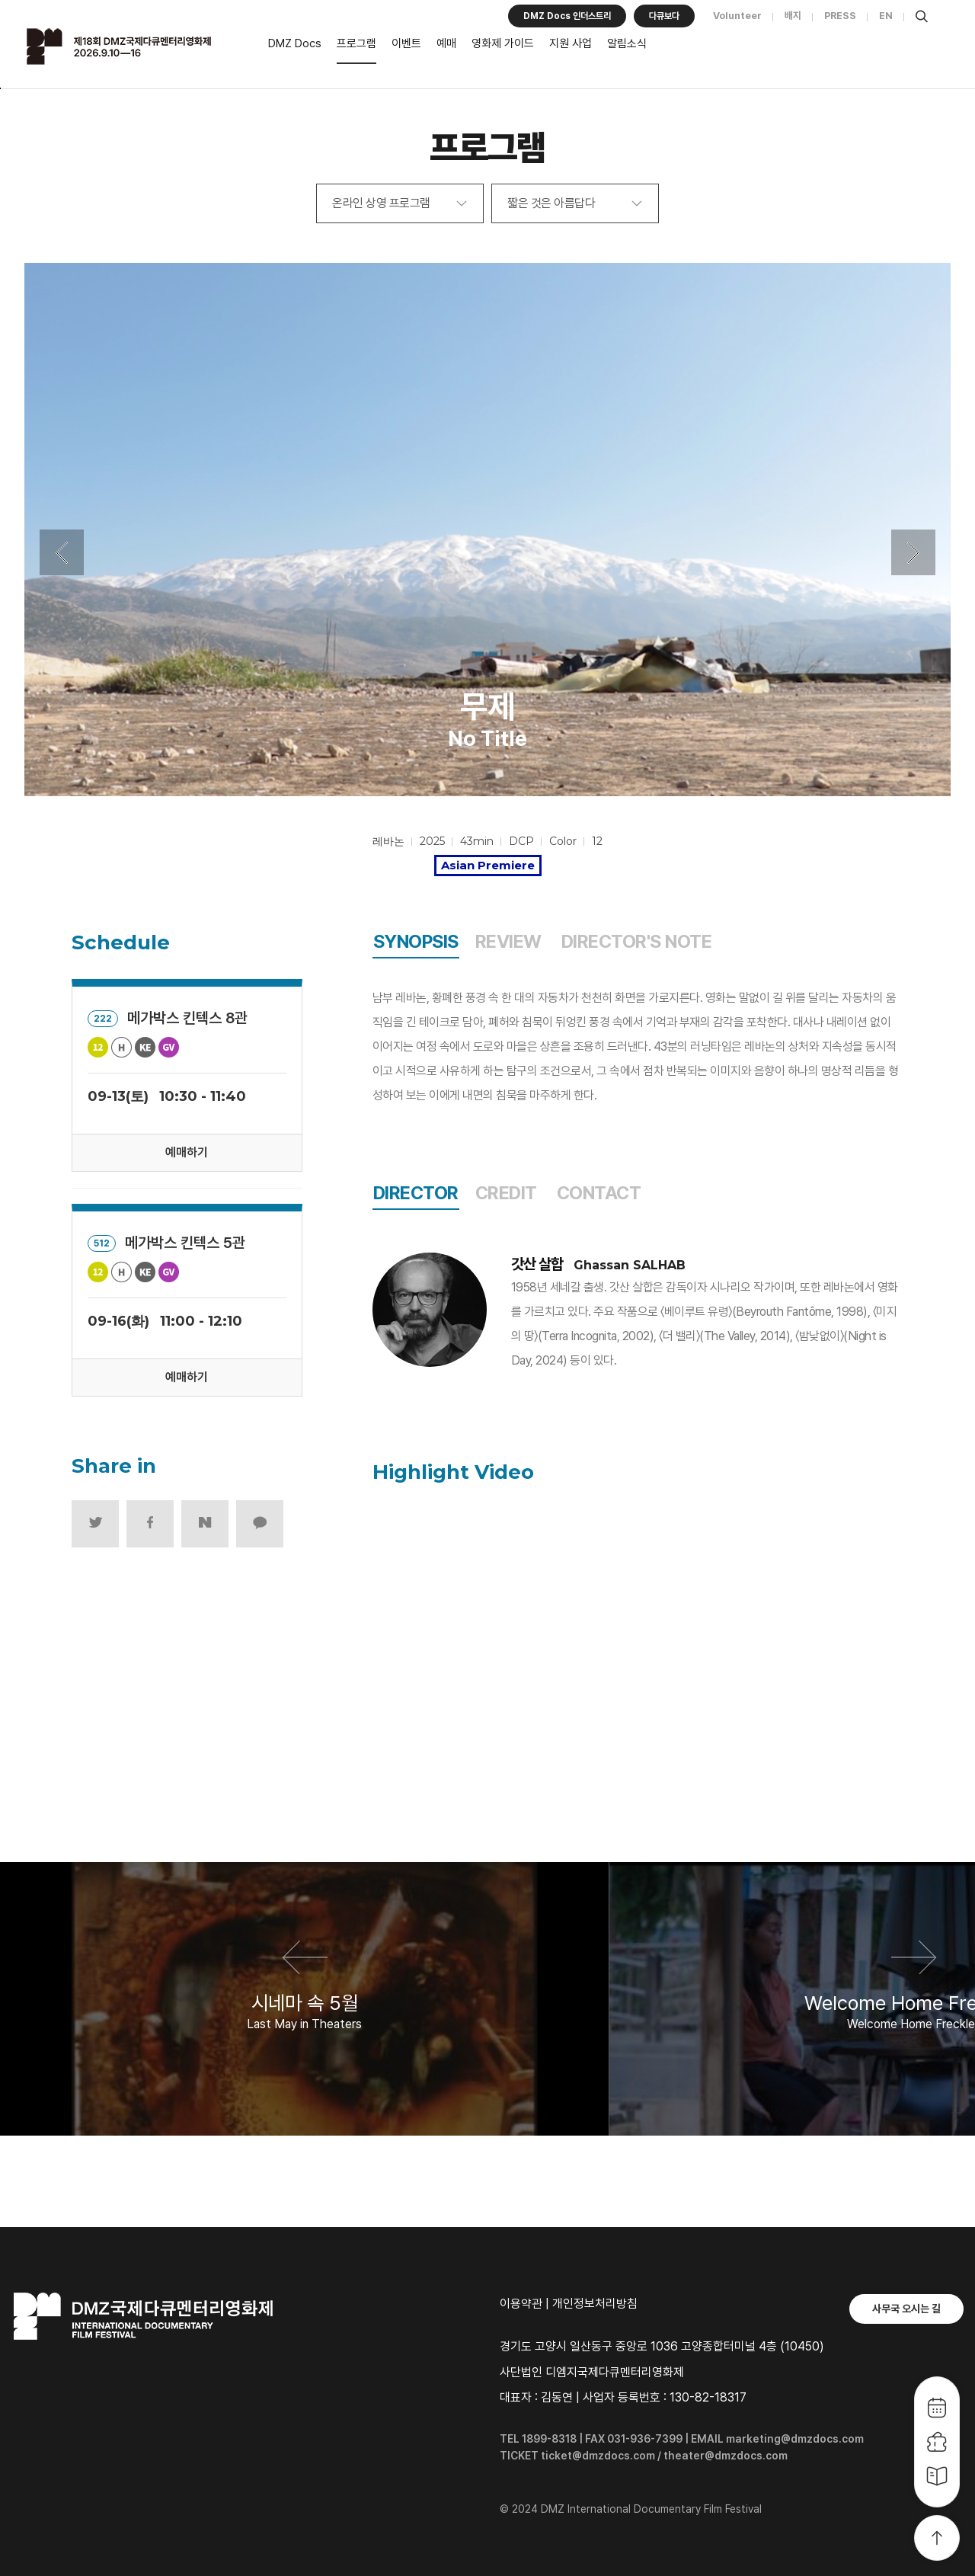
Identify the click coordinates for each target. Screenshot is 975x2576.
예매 (446, 43)
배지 (793, 15)
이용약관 (521, 2303)
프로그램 (356, 43)
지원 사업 (570, 43)
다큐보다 (664, 16)
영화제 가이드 (503, 43)
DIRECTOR (416, 1193)
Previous (62, 552)
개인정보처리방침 (595, 2303)
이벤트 (406, 43)
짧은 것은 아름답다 (551, 203)
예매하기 (186, 1152)
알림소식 (627, 43)
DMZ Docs (294, 43)
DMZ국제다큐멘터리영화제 (138, 46)
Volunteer (737, 15)
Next (913, 552)
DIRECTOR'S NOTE (636, 941)
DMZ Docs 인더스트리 (567, 16)
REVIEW (508, 941)
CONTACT (599, 1193)
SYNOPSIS (416, 941)
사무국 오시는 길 (906, 2308)
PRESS (840, 15)
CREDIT (506, 1193)
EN (886, 15)
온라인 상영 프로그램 (381, 203)
